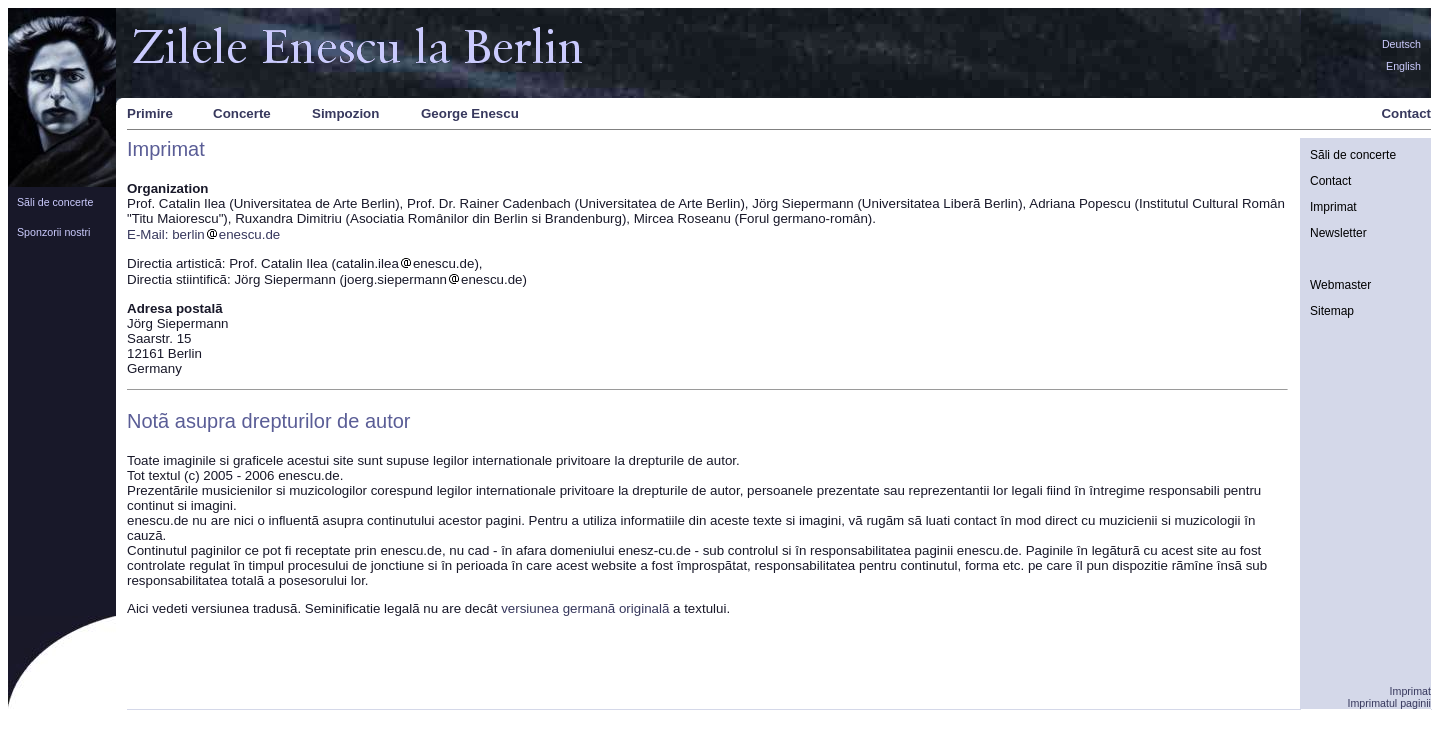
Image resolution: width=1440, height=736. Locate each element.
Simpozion (345, 113)
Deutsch (1401, 44)
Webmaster (1340, 285)
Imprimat (1333, 207)
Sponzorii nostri (53, 232)
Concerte (242, 113)
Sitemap (1332, 311)
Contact (1406, 113)
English (1403, 66)
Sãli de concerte (55, 202)
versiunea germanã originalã (585, 608)
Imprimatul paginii (1389, 703)
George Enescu (470, 113)
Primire (150, 113)
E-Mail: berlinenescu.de (203, 234)
